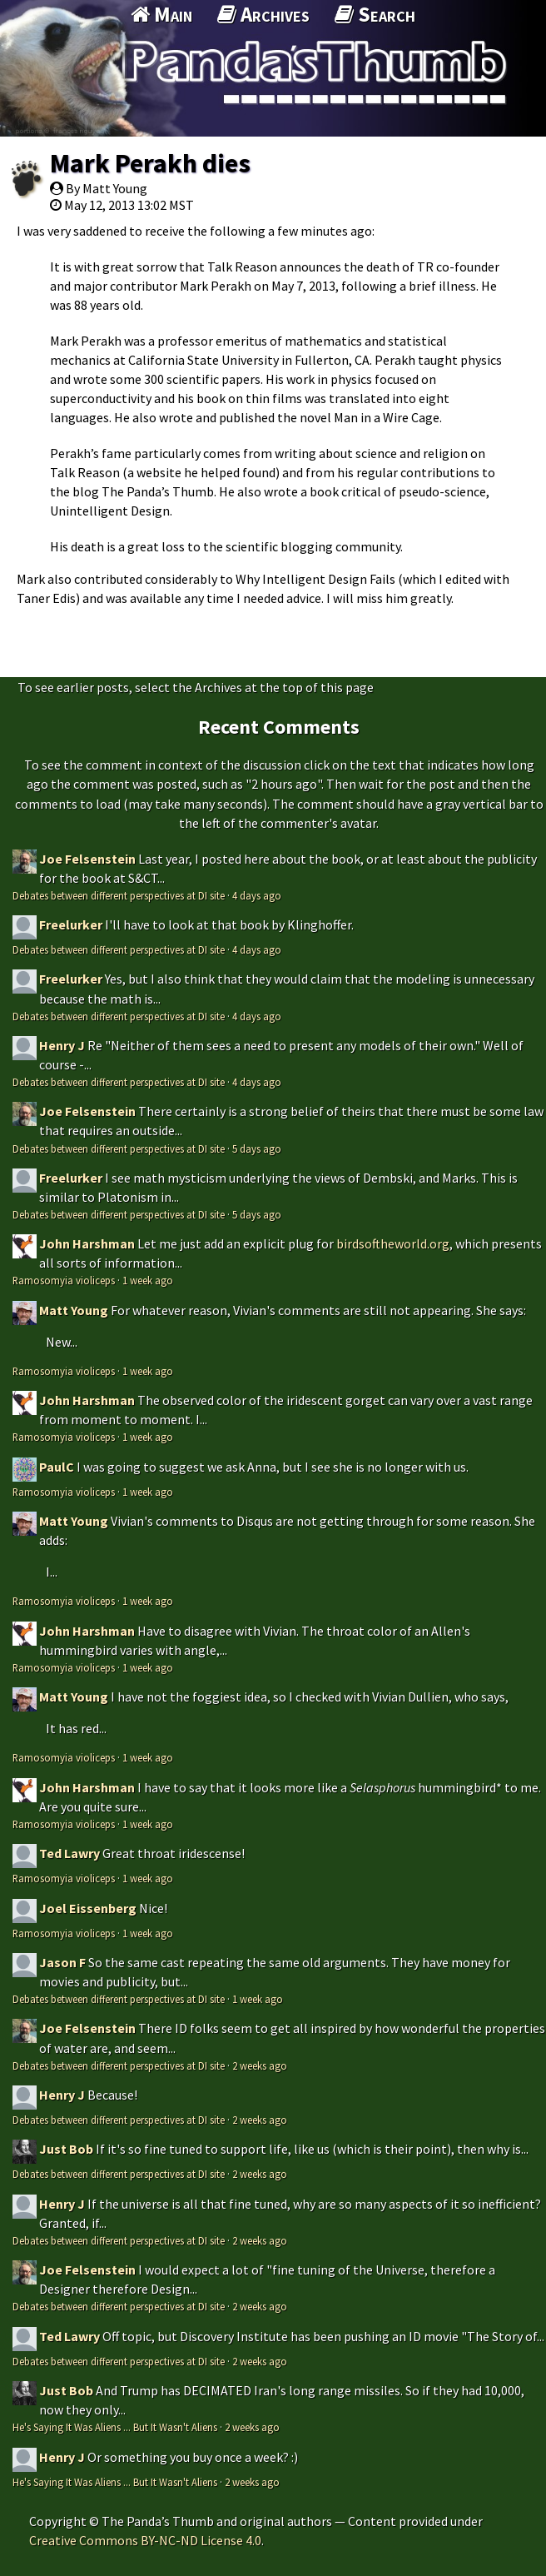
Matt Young (73, 1310)
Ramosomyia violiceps (63, 1280)
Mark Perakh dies (150, 163)
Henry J (62, 1045)
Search (375, 14)
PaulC (56, 1466)
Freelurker (70, 924)
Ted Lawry (69, 1853)
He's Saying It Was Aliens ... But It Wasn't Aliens (114, 2427)
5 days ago (256, 1148)
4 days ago (256, 895)
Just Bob (66, 2148)
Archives (263, 14)
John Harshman (87, 1243)
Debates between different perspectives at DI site (118, 895)
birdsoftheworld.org (392, 1243)
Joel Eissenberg (87, 1908)
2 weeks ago (259, 2065)
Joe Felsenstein (87, 858)
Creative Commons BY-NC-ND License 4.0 (145, 2540)
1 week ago (147, 1280)
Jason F (62, 1962)
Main (161, 14)
